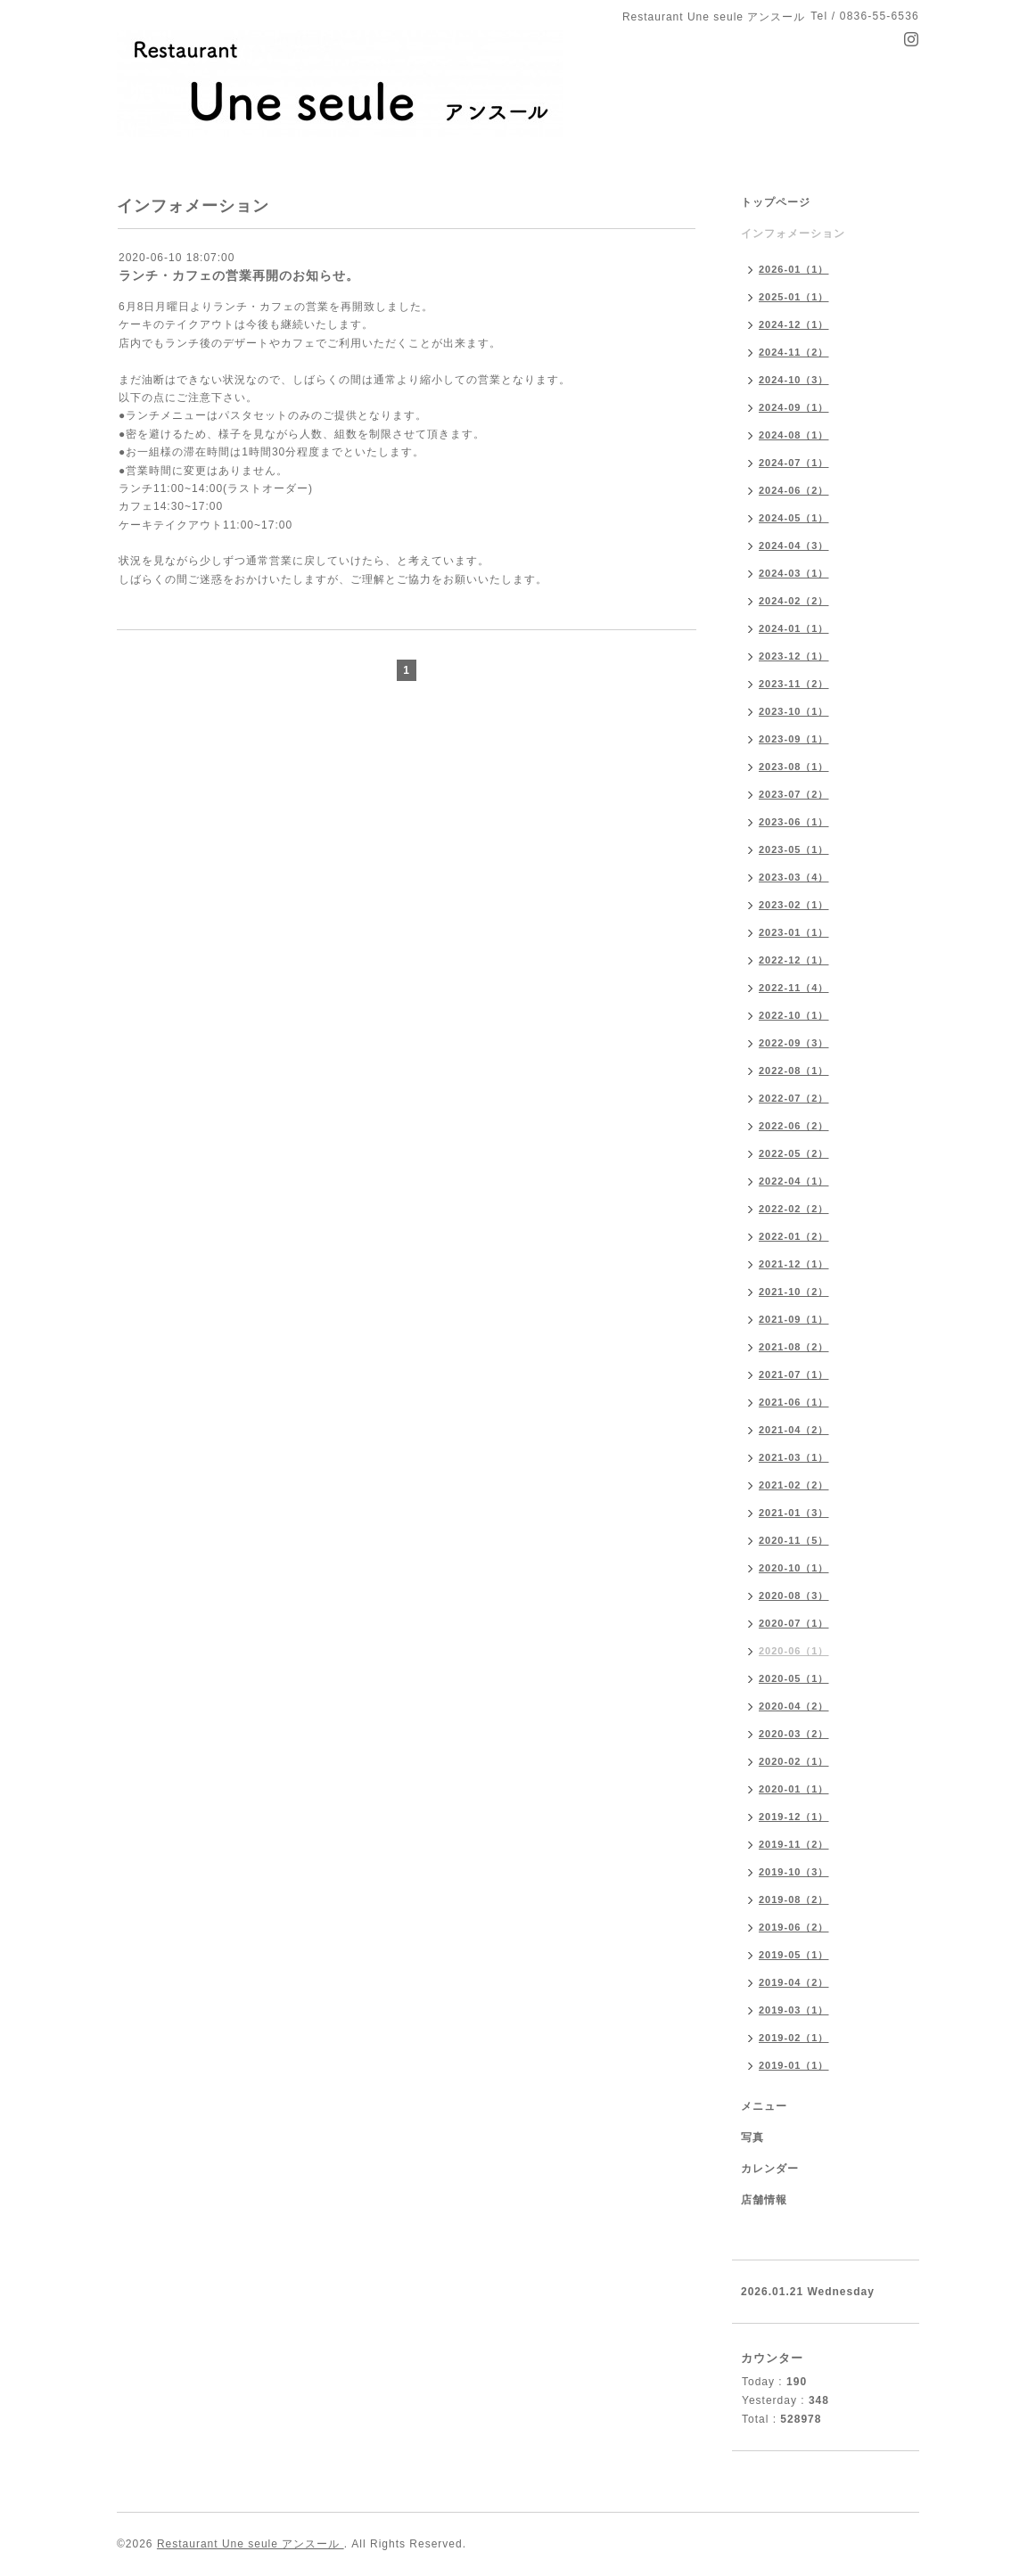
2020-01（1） (794, 1789)
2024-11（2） (794, 352)
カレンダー (770, 2168)
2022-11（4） (794, 987)
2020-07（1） (794, 1623)
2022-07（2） (794, 1098)
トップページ (775, 202)
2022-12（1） (794, 960)
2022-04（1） (794, 1181)
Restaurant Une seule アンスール (250, 2544)
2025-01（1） (794, 296)
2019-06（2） (794, 1927)
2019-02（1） (794, 2037)
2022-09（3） (794, 1043)
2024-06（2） (794, 490)
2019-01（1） (794, 2065)
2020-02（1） (794, 1761)
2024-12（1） (794, 324)
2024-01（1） (794, 628)
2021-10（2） (794, 1291)
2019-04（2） (794, 1982)
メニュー (764, 2106)
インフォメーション (793, 233)
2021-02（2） (794, 1485)
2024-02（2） (794, 600)
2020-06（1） (794, 1650)
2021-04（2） (794, 1429)
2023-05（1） (794, 849)
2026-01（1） (794, 269)
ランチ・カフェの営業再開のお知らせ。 (239, 275)
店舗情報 (764, 2200)
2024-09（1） (794, 407)
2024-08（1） (794, 435)
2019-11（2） (794, 1844)
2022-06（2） (794, 1125)
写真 (752, 2137)
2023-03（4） (794, 877)
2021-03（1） (794, 1457)
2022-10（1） (794, 1015)
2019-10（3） (794, 1871)
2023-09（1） (794, 739)
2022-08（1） (794, 1070)
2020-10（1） (794, 1568)
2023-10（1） (794, 711)
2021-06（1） (794, 1402)
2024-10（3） (794, 379)
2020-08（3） (794, 1595)
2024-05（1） (794, 518)
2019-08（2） (794, 1899)
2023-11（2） (794, 683)
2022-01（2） (794, 1236)
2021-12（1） (794, 1264)
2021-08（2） (794, 1346)
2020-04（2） (794, 1706)
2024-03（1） (794, 573)
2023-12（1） (794, 656)
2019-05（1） (794, 1954)
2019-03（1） (794, 2010)
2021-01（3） (794, 1512)
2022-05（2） (794, 1153)
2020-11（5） (794, 1540)
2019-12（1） (794, 1816)
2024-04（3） (794, 545)
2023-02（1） (794, 904)
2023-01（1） (794, 932)
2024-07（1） (794, 462)
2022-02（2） (794, 1208)
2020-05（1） (794, 1678)
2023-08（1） (794, 766)
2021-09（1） (794, 1319)
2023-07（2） (794, 794)
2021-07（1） (794, 1374)
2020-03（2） (794, 1733)
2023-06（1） (794, 821)
